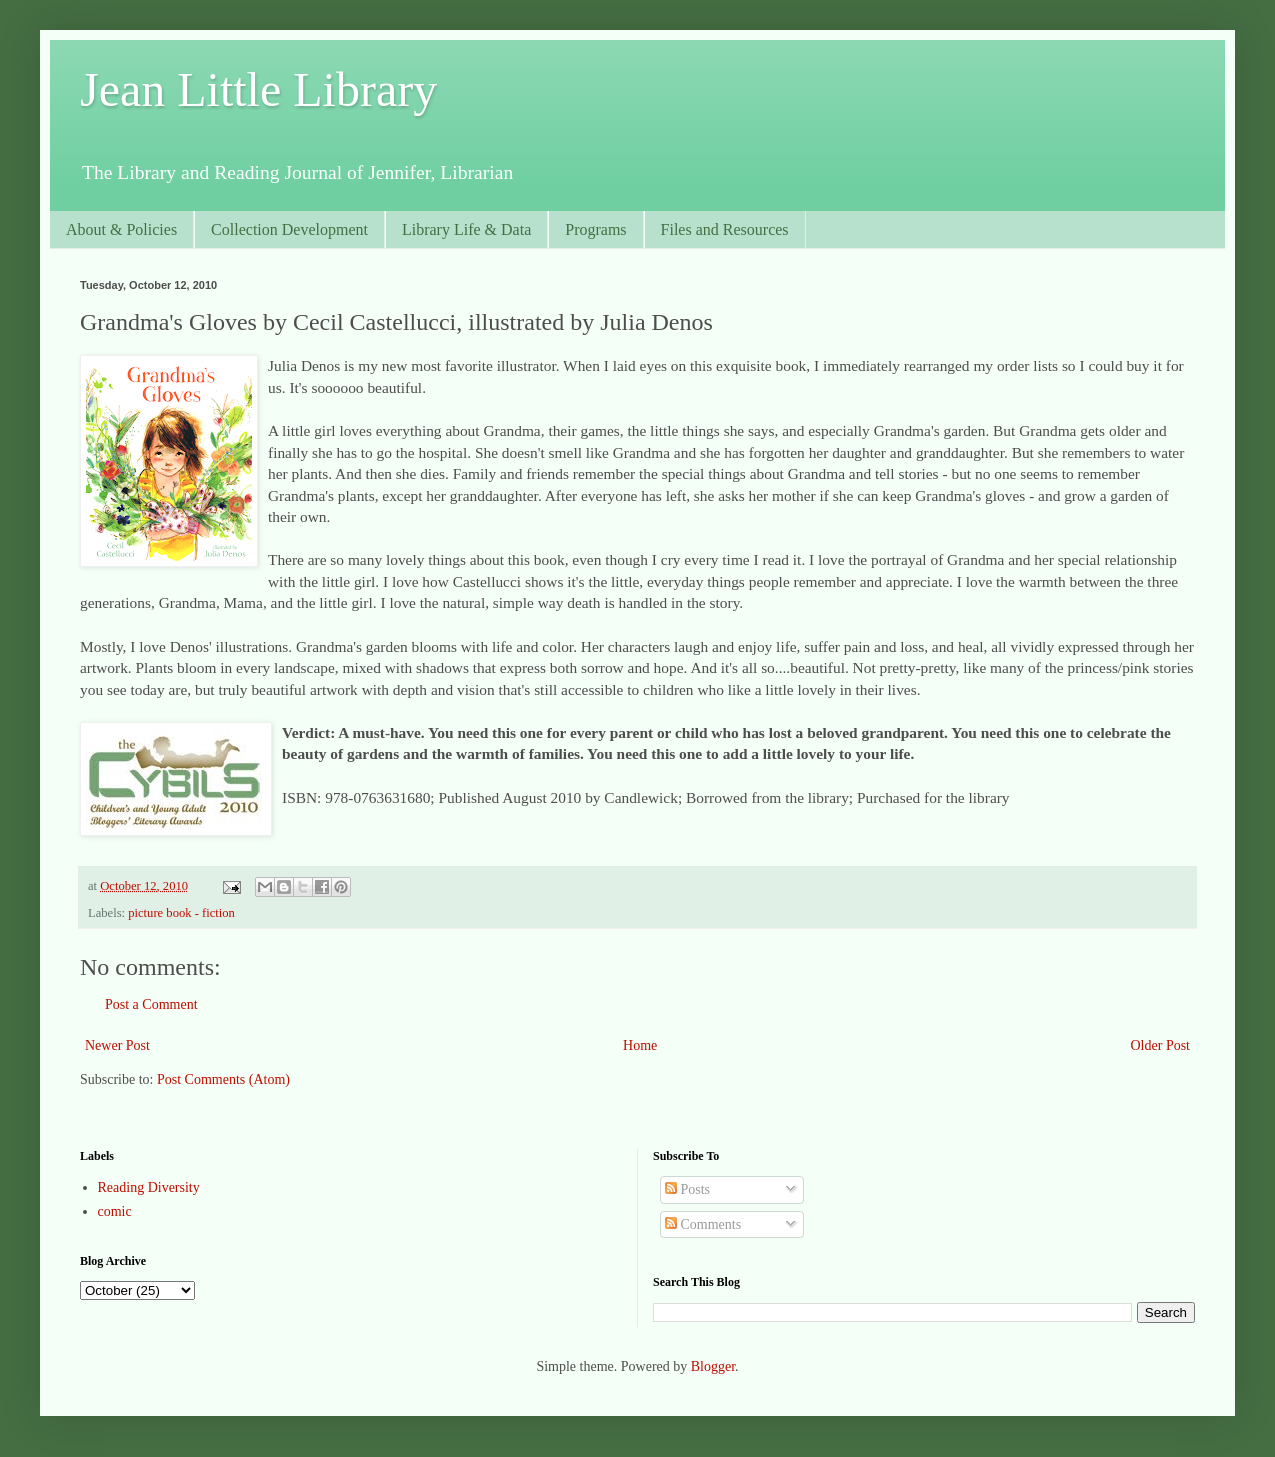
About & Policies (121, 229)
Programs (595, 229)
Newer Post (117, 1045)
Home (640, 1045)
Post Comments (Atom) (223, 1079)
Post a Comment (151, 1004)
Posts (687, 1189)
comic (115, 1211)
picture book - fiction (181, 913)
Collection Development (289, 229)
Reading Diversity (149, 1187)
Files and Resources (725, 229)
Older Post (1161, 1045)
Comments (703, 1224)
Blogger (713, 1366)
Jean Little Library (258, 89)
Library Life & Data (466, 229)
